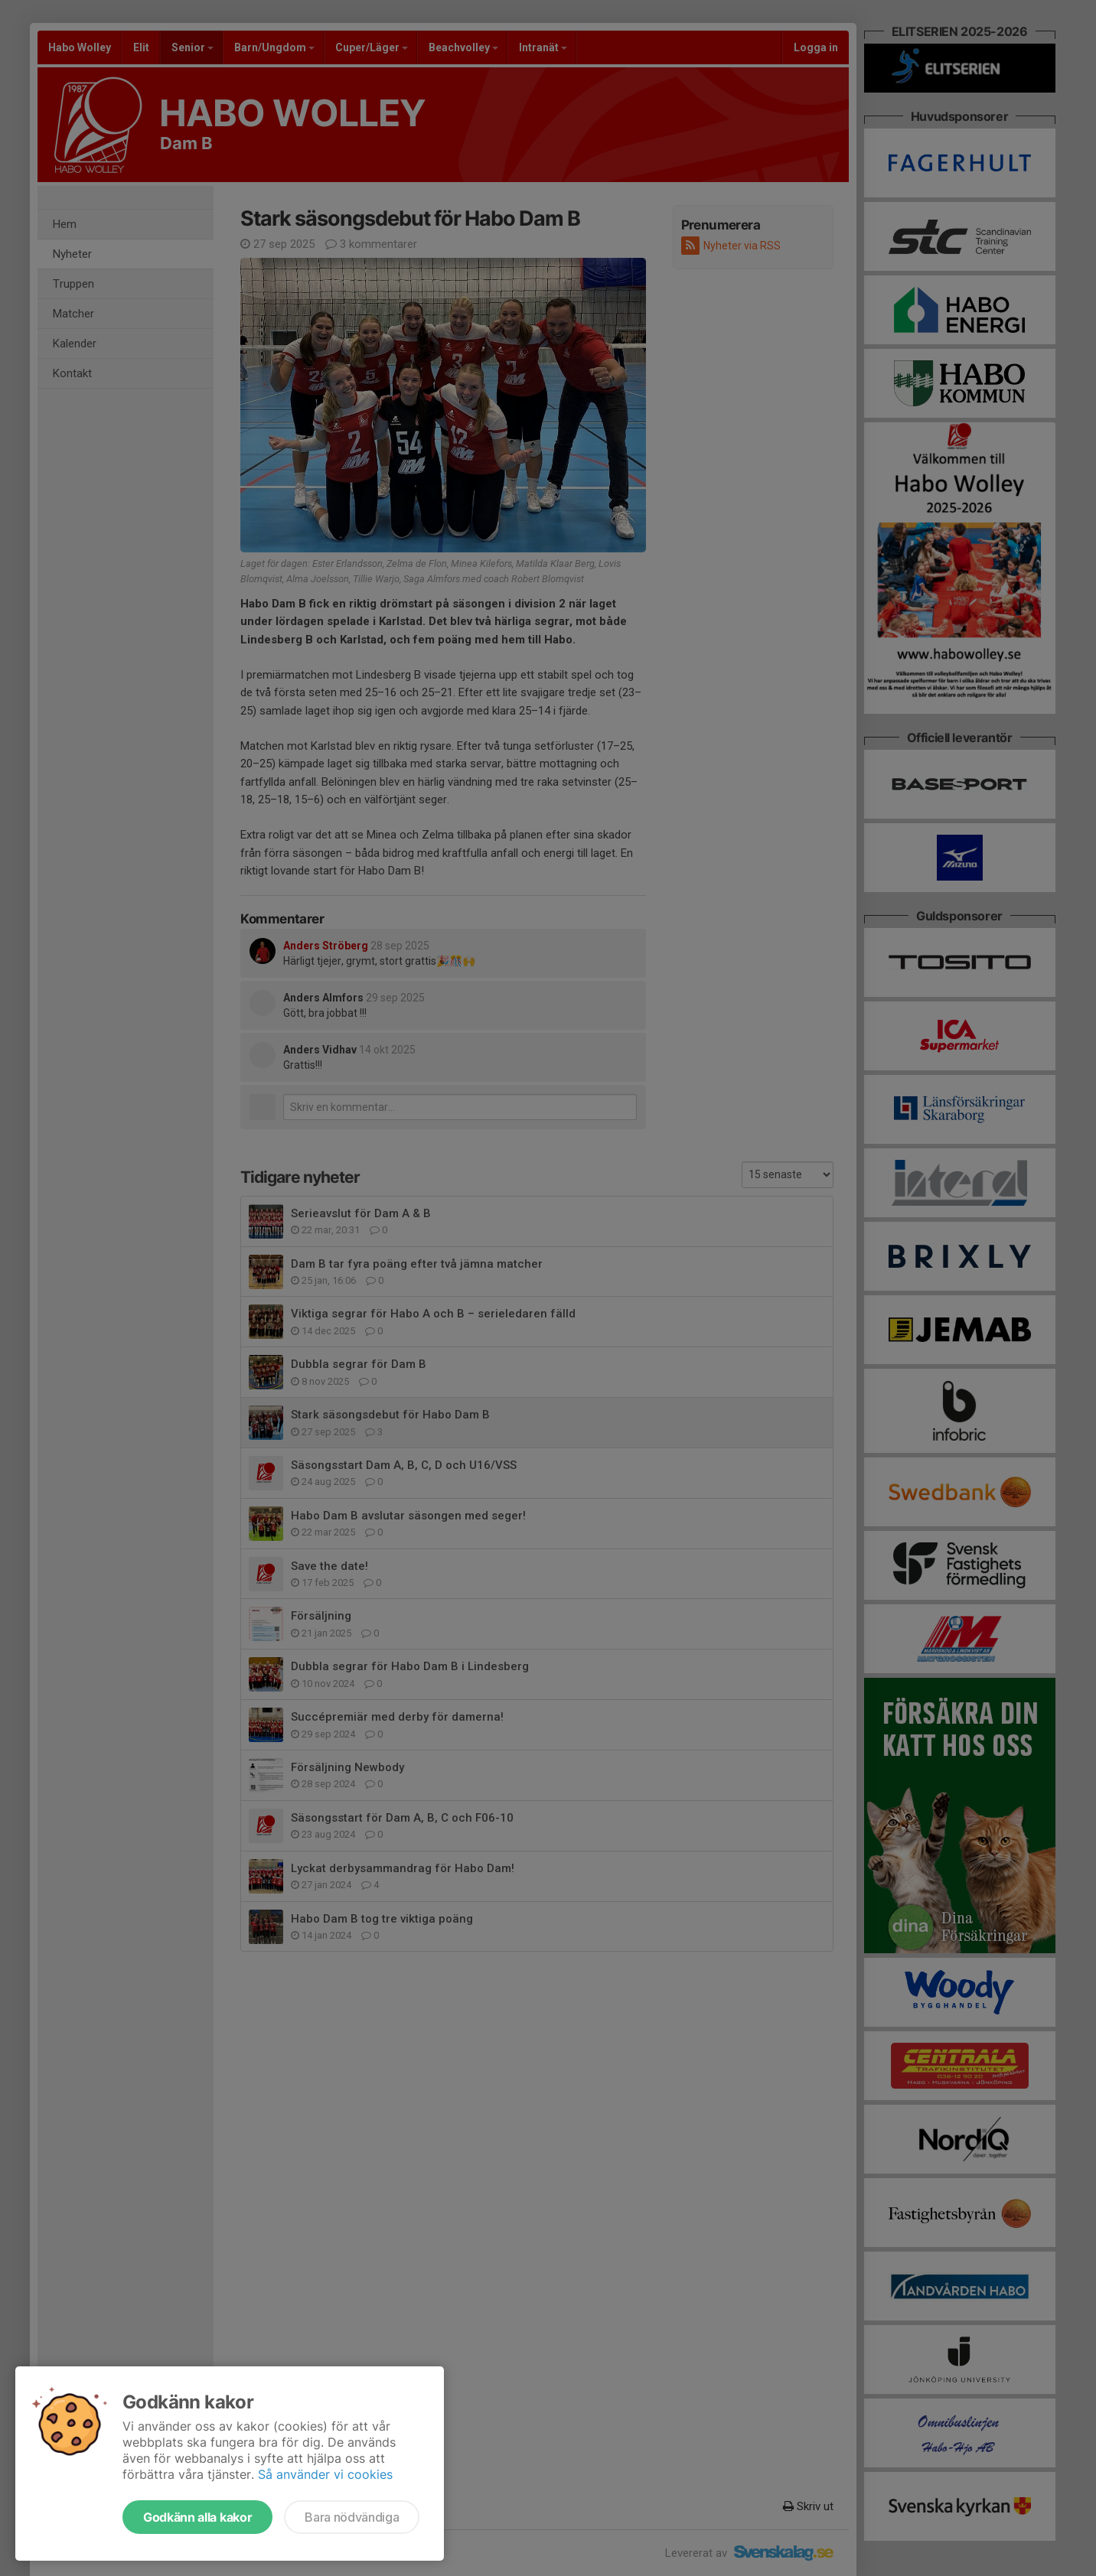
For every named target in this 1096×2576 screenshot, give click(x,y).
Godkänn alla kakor (197, 2517)
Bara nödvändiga (352, 2517)
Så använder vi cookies (325, 2474)
